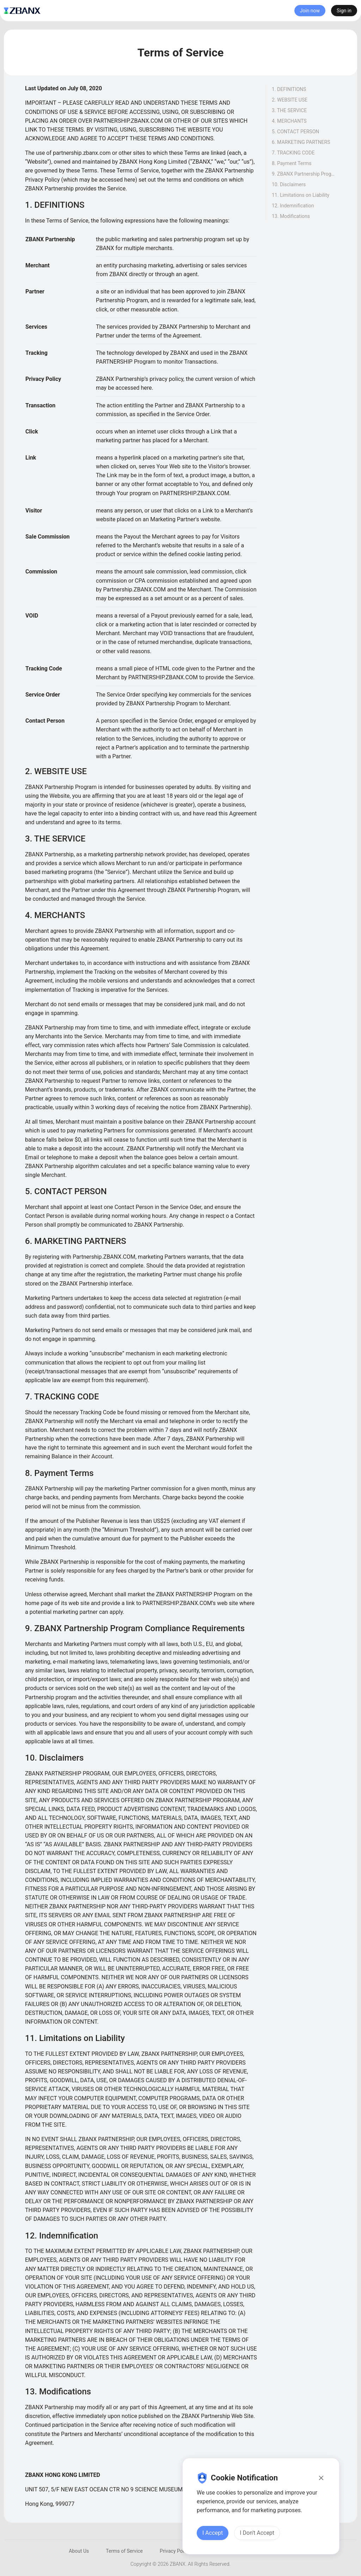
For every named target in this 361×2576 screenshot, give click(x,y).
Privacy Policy (175, 2551)
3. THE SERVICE (289, 110)
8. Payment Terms (292, 163)
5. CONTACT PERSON (295, 131)
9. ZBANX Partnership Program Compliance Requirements (304, 174)
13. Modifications (291, 216)
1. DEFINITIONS (289, 89)
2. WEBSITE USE (289, 100)
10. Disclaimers (289, 184)
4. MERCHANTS (289, 121)
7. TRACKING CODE (293, 153)
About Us (79, 2551)
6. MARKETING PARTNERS (301, 142)
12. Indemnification (293, 205)
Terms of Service (124, 2551)
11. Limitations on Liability (300, 195)
